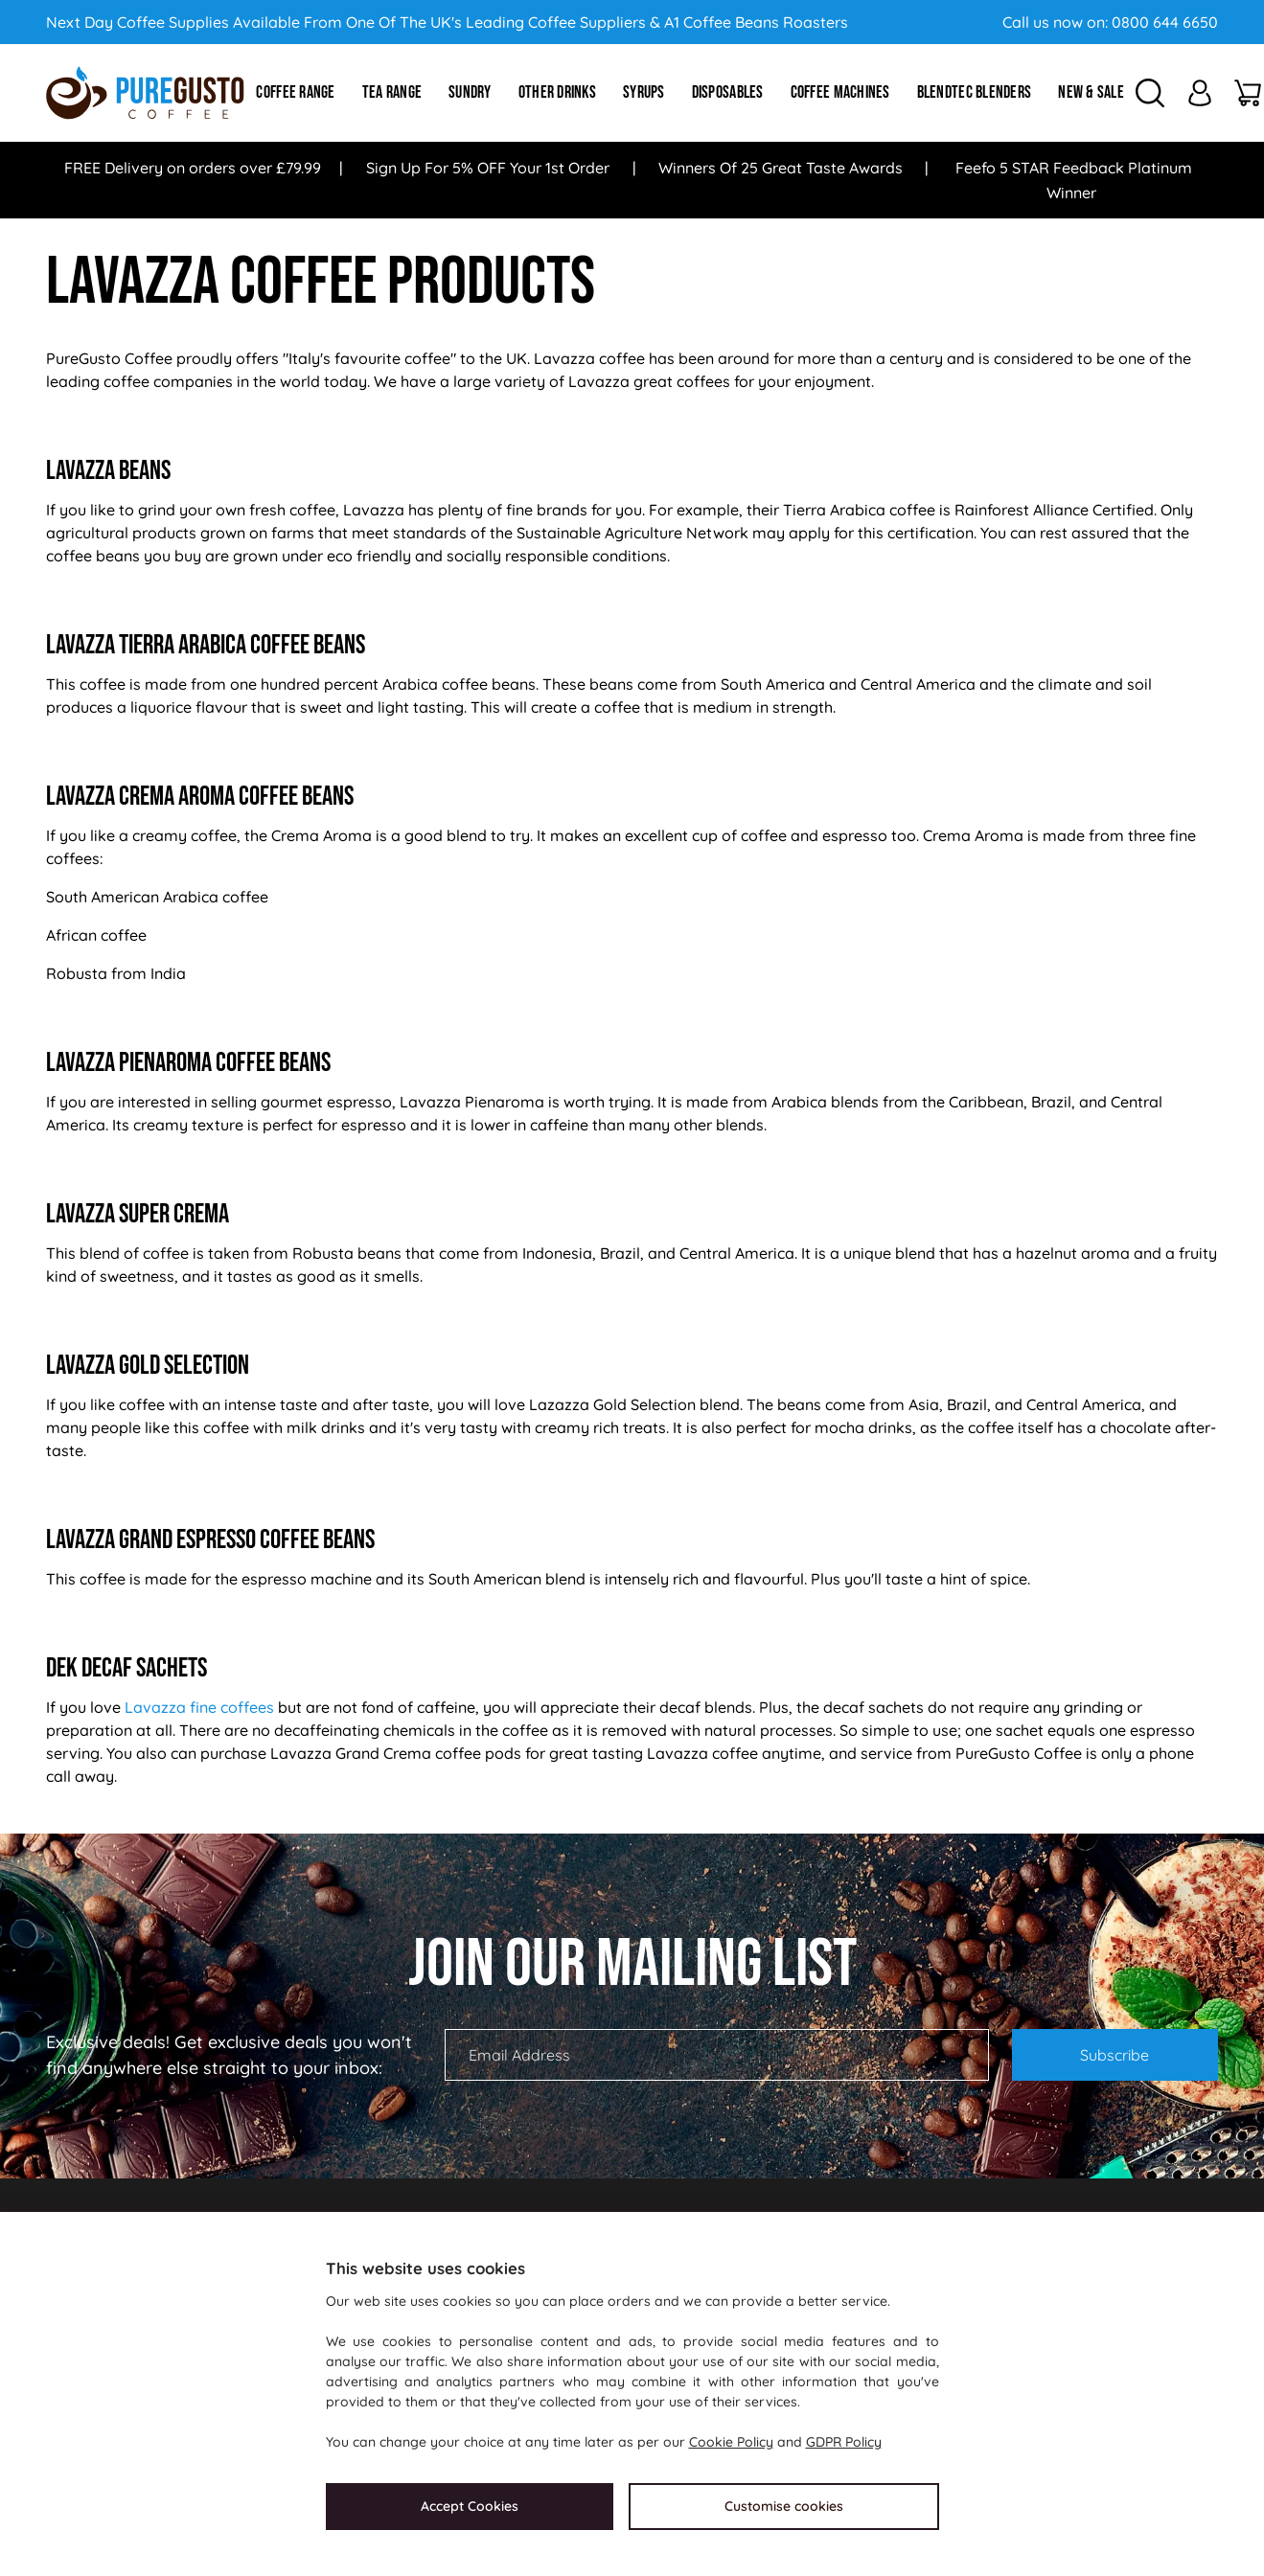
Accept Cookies (469, 2506)
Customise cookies (783, 2506)
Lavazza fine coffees (199, 1707)
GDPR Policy (844, 2442)
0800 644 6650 (1165, 22)
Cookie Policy (731, 2442)
